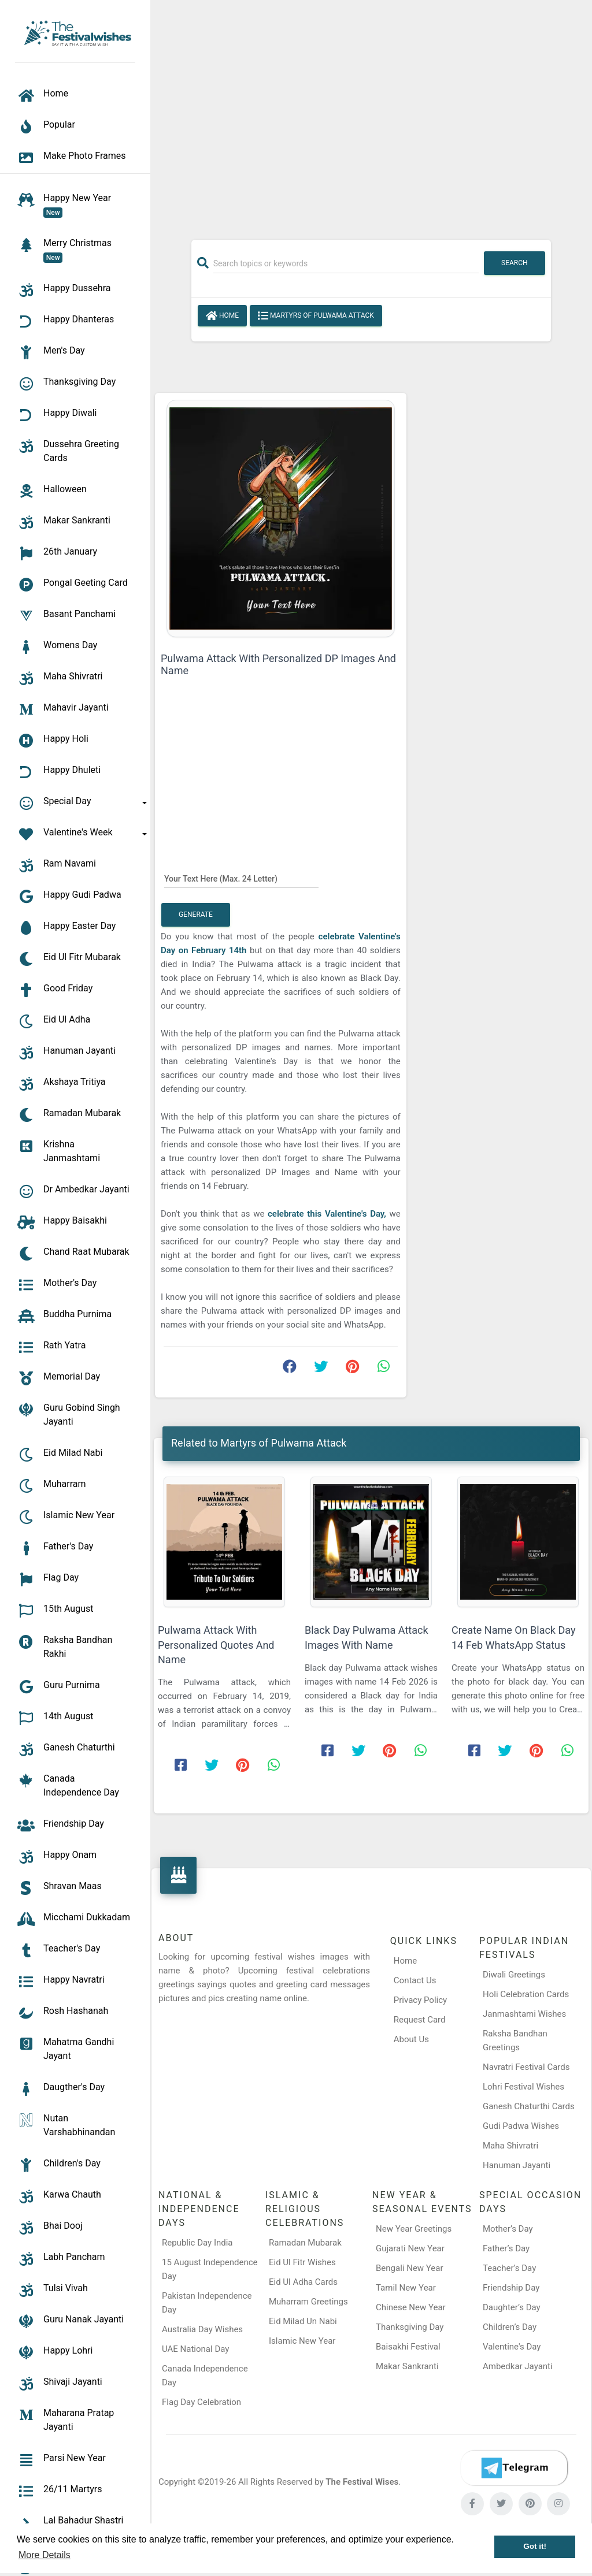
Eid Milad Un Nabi (303, 2321)
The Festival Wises (361, 2482)
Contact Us (415, 1980)
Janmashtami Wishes (524, 2014)
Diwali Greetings (514, 1974)
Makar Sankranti (407, 2366)
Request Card (420, 2019)
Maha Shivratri (510, 2145)
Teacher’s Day (509, 2268)
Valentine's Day (512, 2346)
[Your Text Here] (241, 878)
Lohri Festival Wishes (523, 2086)
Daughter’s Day (512, 2307)
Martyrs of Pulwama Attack (316, 316)
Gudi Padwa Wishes (521, 2126)
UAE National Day (195, 2349)
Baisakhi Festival (408, 2346)
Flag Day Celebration (201, 2402)
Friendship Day (511, 2288)
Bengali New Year (409, 2268)
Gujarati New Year (410, 2248)
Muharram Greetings (308, 2301)
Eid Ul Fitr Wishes (302, 2262)
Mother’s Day (508, 2229)
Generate (196, 914)
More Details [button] (44, 2555)
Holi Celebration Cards (526, 1994)
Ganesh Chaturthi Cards (529, 2106)
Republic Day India (197, 2242)
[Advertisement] (371, 114)
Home (222, 316)
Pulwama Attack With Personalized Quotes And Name (216, 1644)
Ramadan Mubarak (305, 2242)
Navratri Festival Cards (526, 2067)
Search (514, 263)
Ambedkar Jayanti (518, 2366)
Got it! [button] (534, 2546)
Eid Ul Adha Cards (303, 2282)
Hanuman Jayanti (516, 2165)
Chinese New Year (411, 2307)
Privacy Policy (420, 2000)
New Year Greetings (414, 2229)
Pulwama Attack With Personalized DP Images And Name (278, 664)
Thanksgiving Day (409, 2327)
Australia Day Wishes (202, 2329)
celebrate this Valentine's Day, (327, 1214)
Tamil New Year (406, 2288)
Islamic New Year (302, 2341)
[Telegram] (514, 2468)
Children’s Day (509, 2327)
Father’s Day (506, 2248)
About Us (411, 2039)
